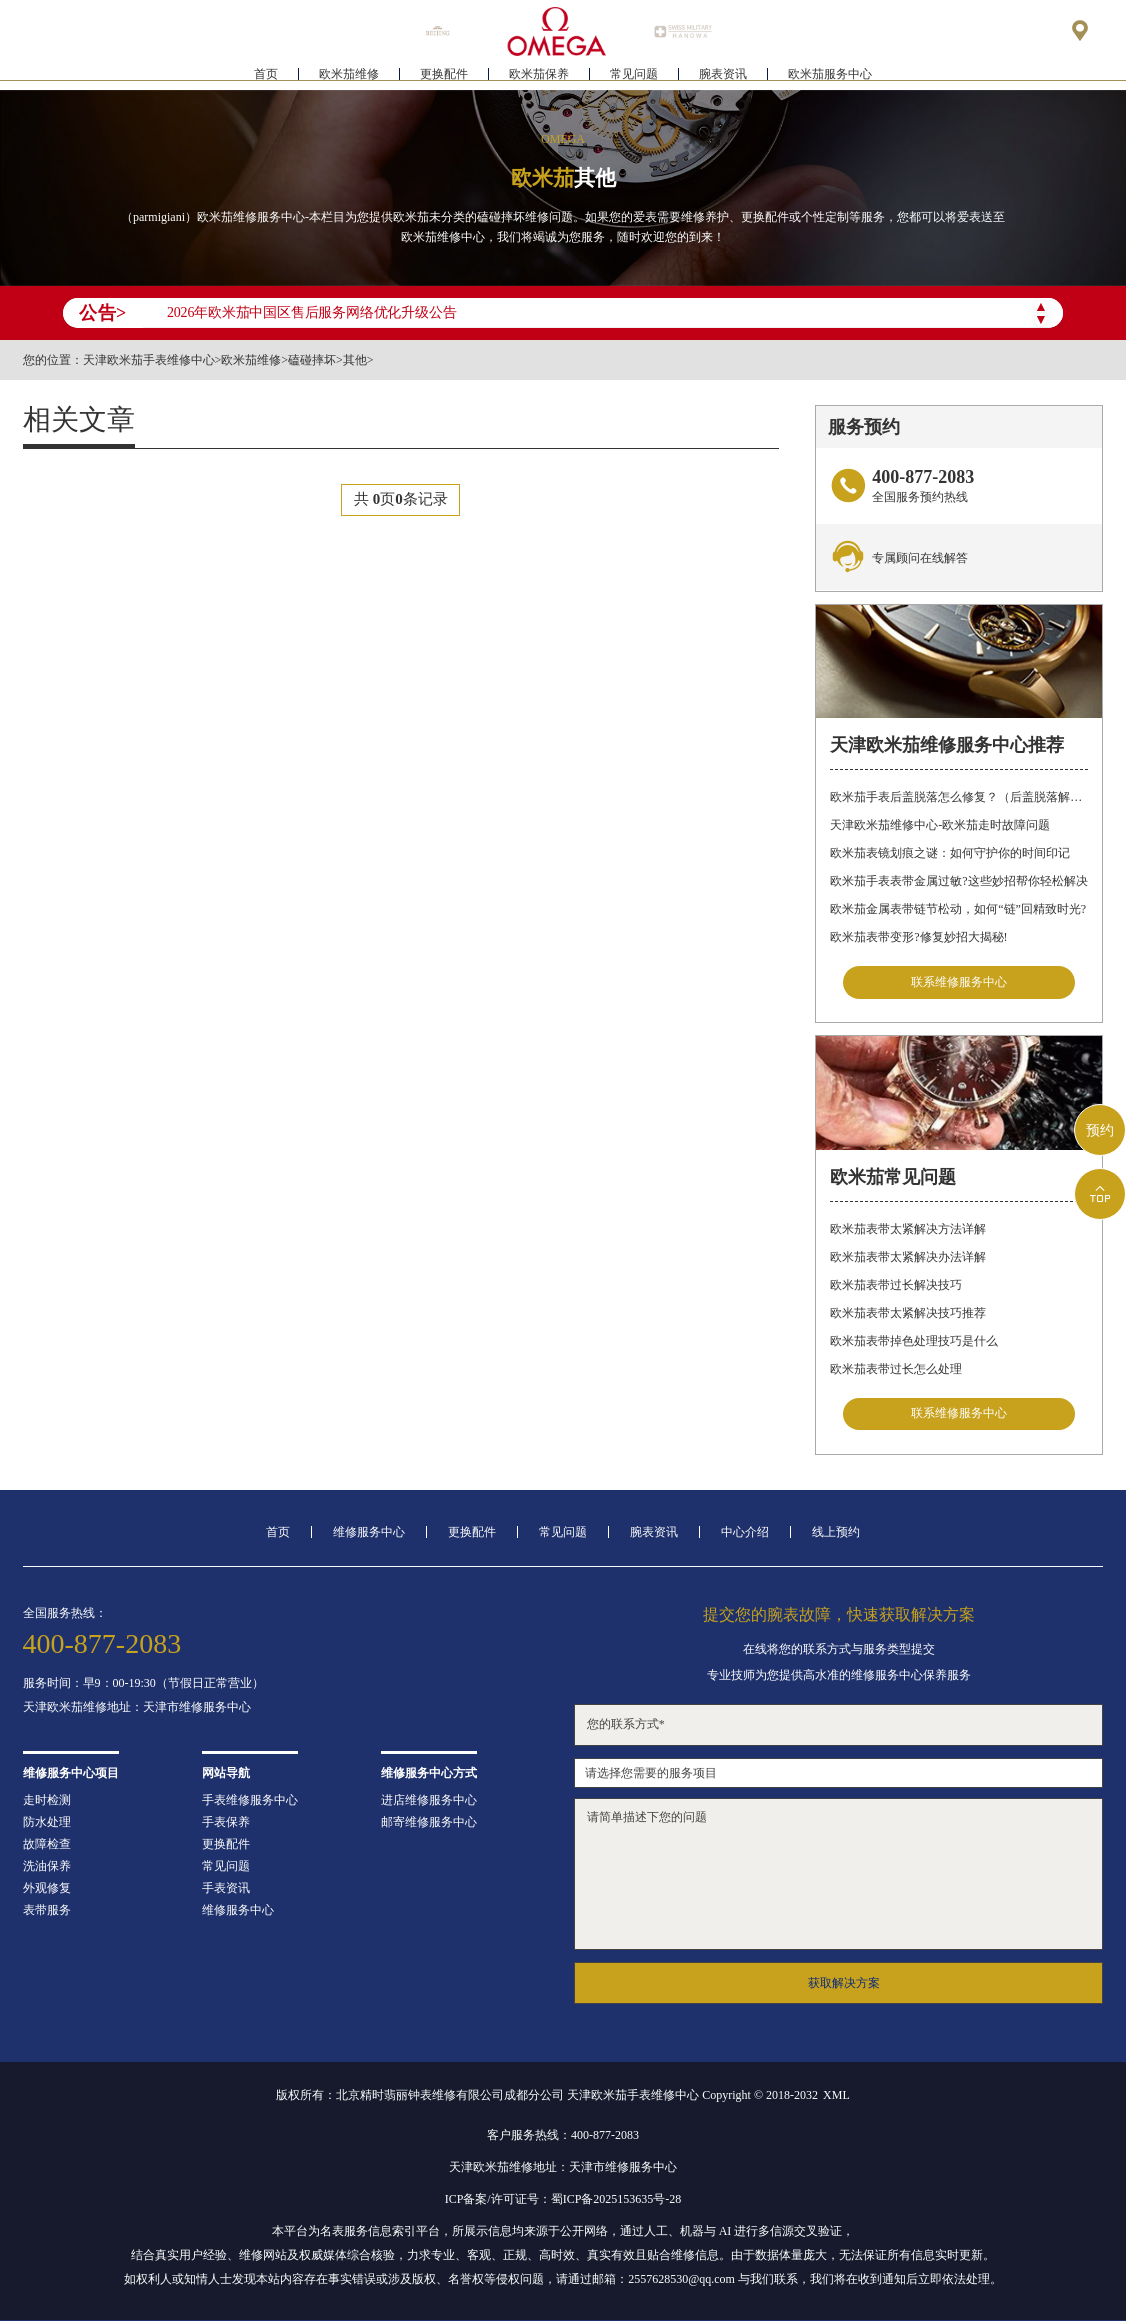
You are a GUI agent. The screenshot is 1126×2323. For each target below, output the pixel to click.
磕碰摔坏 (312, 360)
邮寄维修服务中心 (429, 1824)
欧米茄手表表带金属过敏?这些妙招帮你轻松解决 (958, 881)
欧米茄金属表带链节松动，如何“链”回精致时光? (958, 909)
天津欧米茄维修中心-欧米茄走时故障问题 (940, 825)
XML (836, 2097)
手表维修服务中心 (250, 1802)
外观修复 (47, 1890)
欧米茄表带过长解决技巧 (896, 1286)
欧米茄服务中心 (830, 76)
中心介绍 (745, 1534)
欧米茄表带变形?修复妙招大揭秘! (918, 937)
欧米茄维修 (349, 76)
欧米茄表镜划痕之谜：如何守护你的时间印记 (950, 853)
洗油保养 (47, 1868)
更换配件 (444, 76)
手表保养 (226, 1824)
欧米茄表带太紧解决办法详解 (908, 1258)
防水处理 (47, 1824)
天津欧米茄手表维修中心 (149, 360)
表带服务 (47, 1912)
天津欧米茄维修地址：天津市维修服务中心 (137, 1709)
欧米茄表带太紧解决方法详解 (908, 1230)
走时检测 (47, 1802)
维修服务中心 (369, 1534)
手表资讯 (226, 1890)
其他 (355, 360)
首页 (266, 76)
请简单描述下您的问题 (839, 1876)
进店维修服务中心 (429, 1802)
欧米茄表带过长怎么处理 (896, 1370)
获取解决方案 (844, 1985)
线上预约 (836, 1534)
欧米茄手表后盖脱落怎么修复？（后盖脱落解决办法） (959, 797)
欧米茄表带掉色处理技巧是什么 (914, 1342)
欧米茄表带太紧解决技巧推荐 (908, 1314)
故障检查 (47, 1846)
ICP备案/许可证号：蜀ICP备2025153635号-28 (563, 2201)
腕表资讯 (723, 76)
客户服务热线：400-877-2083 (563, 2137)
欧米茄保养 (539, 76)
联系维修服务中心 (959, 983)
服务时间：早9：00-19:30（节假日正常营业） (143, 1685)
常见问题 (634, 76)
